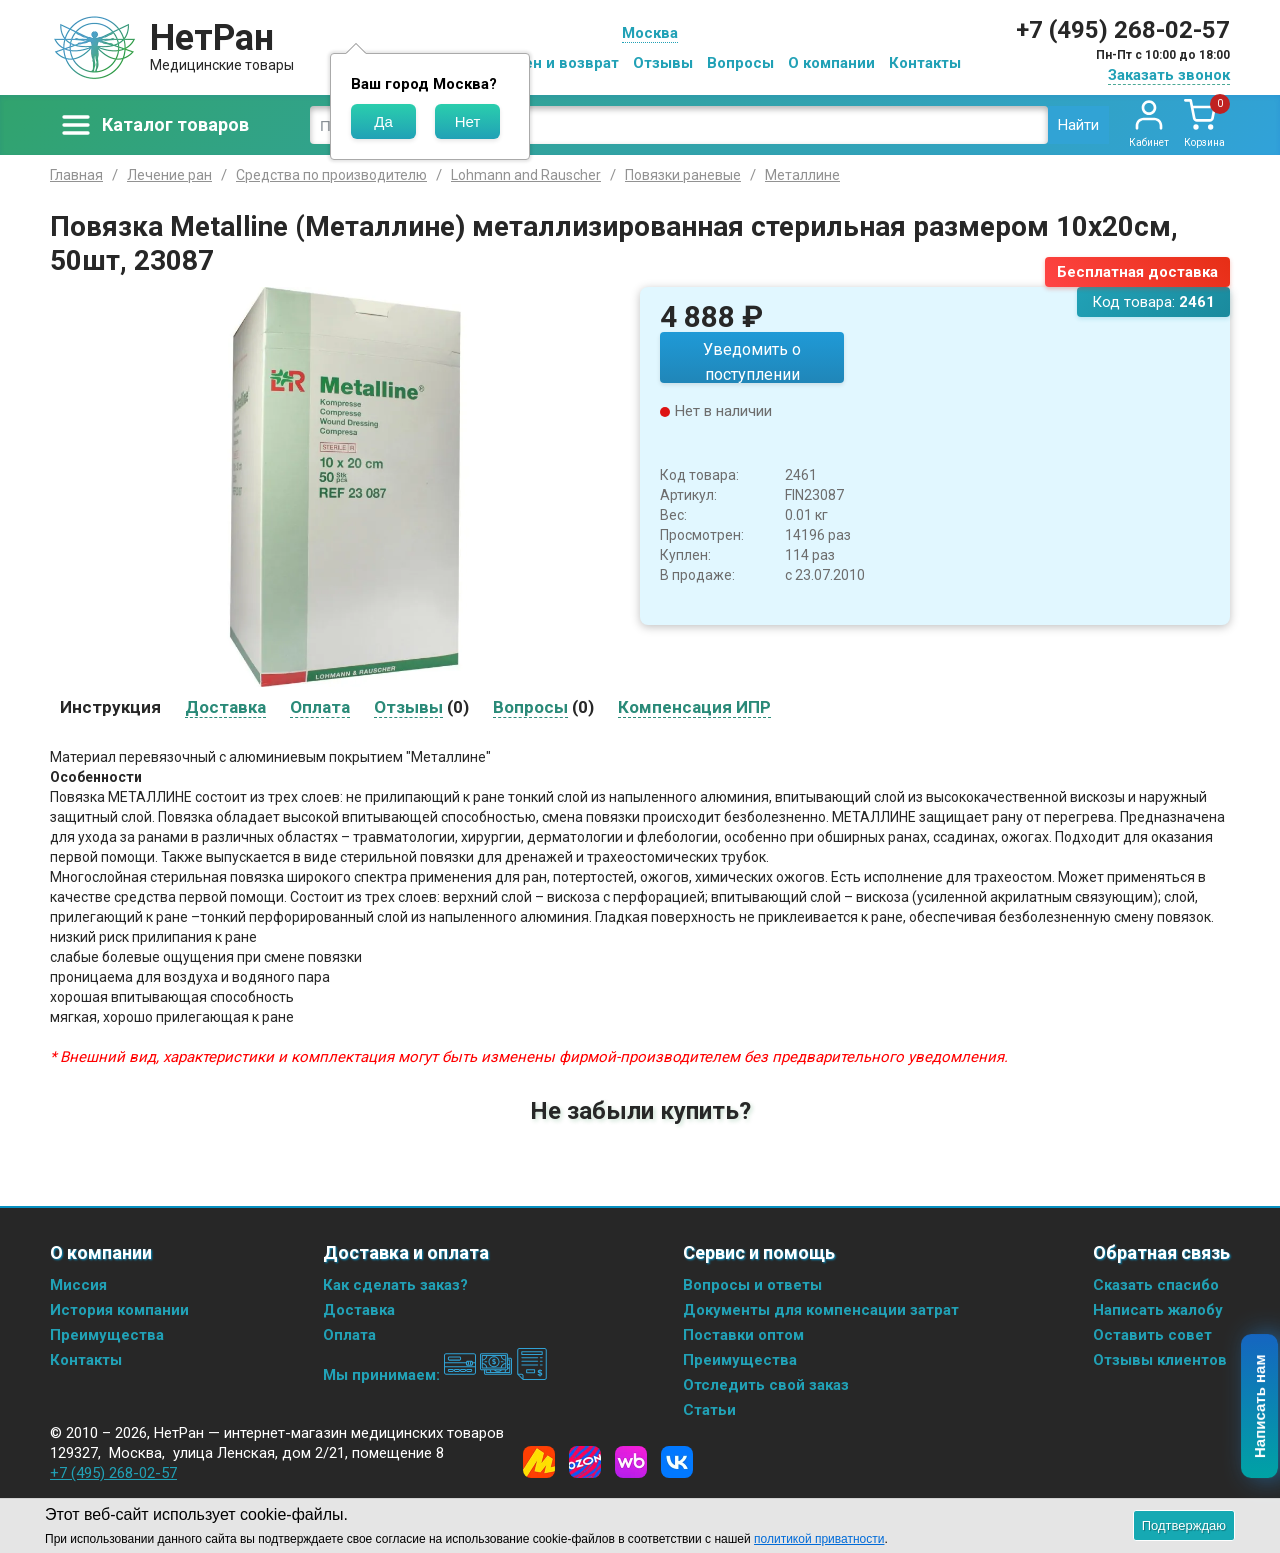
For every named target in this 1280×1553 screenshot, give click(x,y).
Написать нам (1260, 1407)
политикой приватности (819, 1539)
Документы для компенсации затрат (821, 1310)
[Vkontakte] (677, 1462)
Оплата (349, 1335)
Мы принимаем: (435, 1375)
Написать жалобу (1158, 1310)
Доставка (359, 1310)
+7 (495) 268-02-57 (1123, 30)
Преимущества (107, 1335)
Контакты (925, 63)
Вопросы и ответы (752, 1285)
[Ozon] (585, 1462)
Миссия (78, 1285)
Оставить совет (1152, 1335)
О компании (831, 63)
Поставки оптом (743, 1335)
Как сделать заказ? (395, 1285)
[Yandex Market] (539, 1462)
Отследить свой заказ (766, 1385)
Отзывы (663, 63)
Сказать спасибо (1156, 1285)
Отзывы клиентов (1160, 1360)
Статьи (709, 1410)
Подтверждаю (1184, 1525)
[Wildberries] (631, 1462)
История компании (119, 1310)
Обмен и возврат (556, 63)
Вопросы (740, 63)
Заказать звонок (1169, 75)
